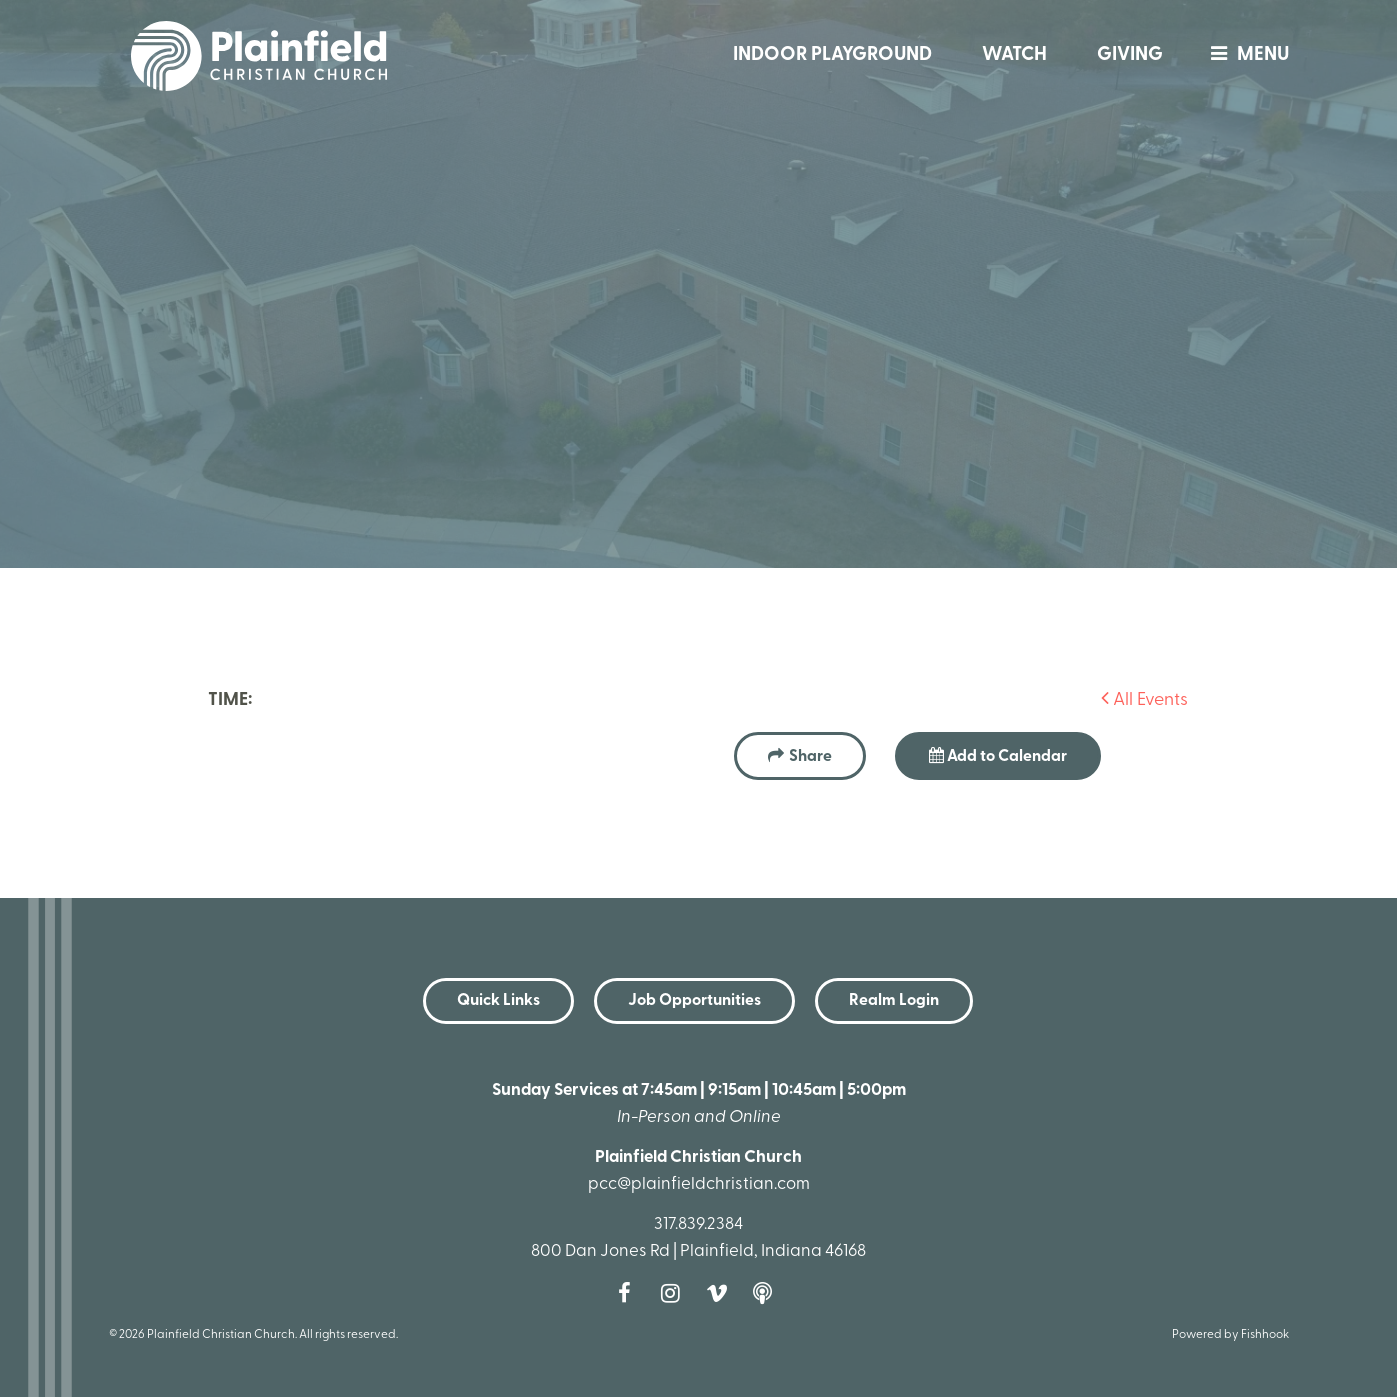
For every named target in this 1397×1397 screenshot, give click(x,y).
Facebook (630, 1293)
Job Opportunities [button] (694, 1001)
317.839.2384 (698, 1224)
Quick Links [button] (498, 1001)
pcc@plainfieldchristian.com (699, 1184)
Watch (1014, 55)
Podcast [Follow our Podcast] (768, 1293)
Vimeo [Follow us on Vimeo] (722, 1293)
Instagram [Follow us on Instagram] (676, 1293)
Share (810, 757)
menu (1245, 55)
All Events (1144, 700)
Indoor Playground (832, 55)
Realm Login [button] (894, 1001)
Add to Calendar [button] (998, 756)
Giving (1130, 55)
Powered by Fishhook (1230, 1335)
